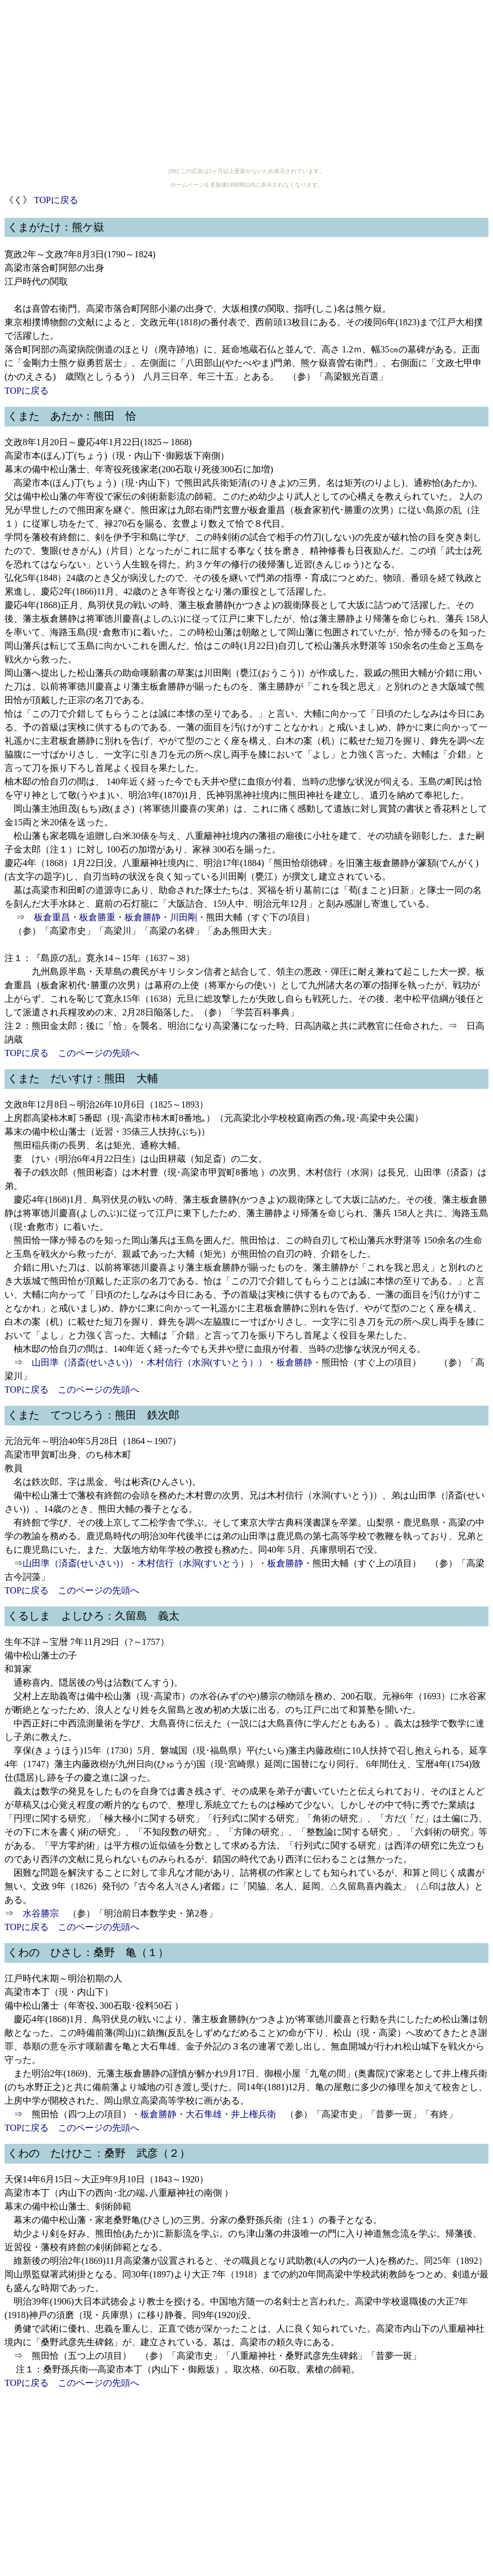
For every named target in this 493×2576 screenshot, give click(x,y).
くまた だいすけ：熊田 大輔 (82, 1078)
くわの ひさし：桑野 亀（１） (88, 1952)
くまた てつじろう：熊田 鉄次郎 (93, 1415)
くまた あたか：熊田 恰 (71, 416)
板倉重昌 (52, 917)
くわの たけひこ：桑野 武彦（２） (98, 2153)
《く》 (18, 200)
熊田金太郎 (54, 1026)
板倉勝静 (143, 917)
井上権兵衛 (253, 2114)
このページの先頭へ (98, 1053)
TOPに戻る (56, 200)
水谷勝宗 (41, 1913)
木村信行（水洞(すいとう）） (207, 1362)
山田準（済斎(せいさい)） (85, 1362)
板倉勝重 (97, 917)
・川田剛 (179, 917)
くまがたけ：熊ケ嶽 (55, 227)
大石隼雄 (204, 2114)
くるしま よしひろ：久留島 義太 (93, 1616)
